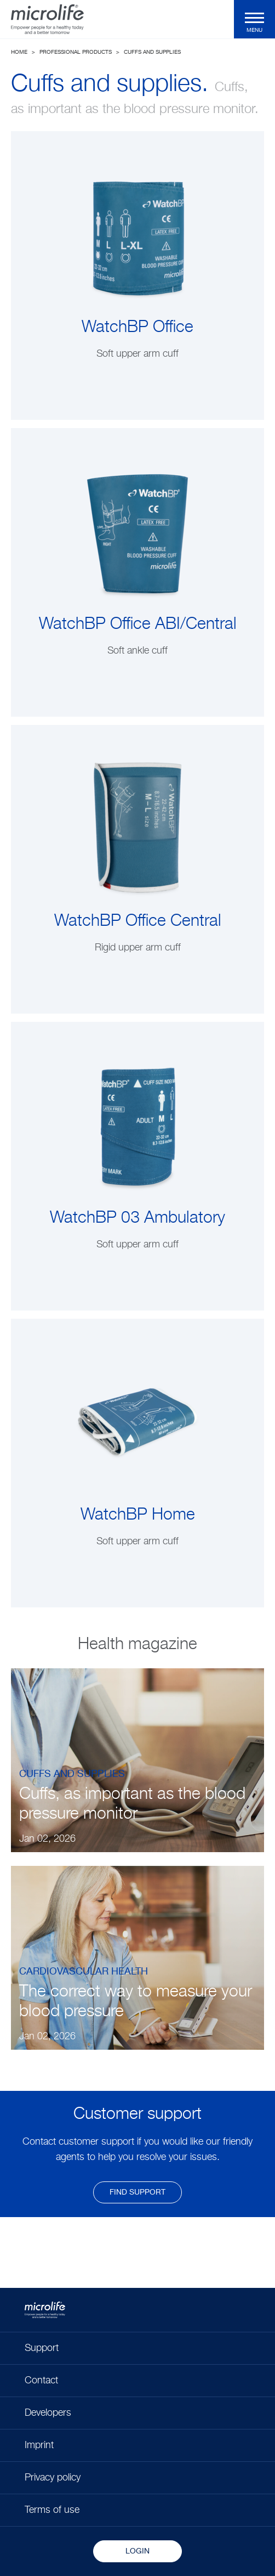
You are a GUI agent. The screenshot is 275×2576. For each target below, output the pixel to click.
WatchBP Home (138, 1515)
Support (42, 2348)
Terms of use (52, 2510)
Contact (41, 2381)
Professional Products (75, 52)
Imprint (39, 2445)
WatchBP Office (137, 327)
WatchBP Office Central (137, 921)
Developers (48, 2413)
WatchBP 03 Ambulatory (137, 1218)
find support (137, 2192)
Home (19, 52)
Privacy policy (53, 2478)
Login (137, 2551)
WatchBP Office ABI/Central (138, 624)
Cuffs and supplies (152, 52)
